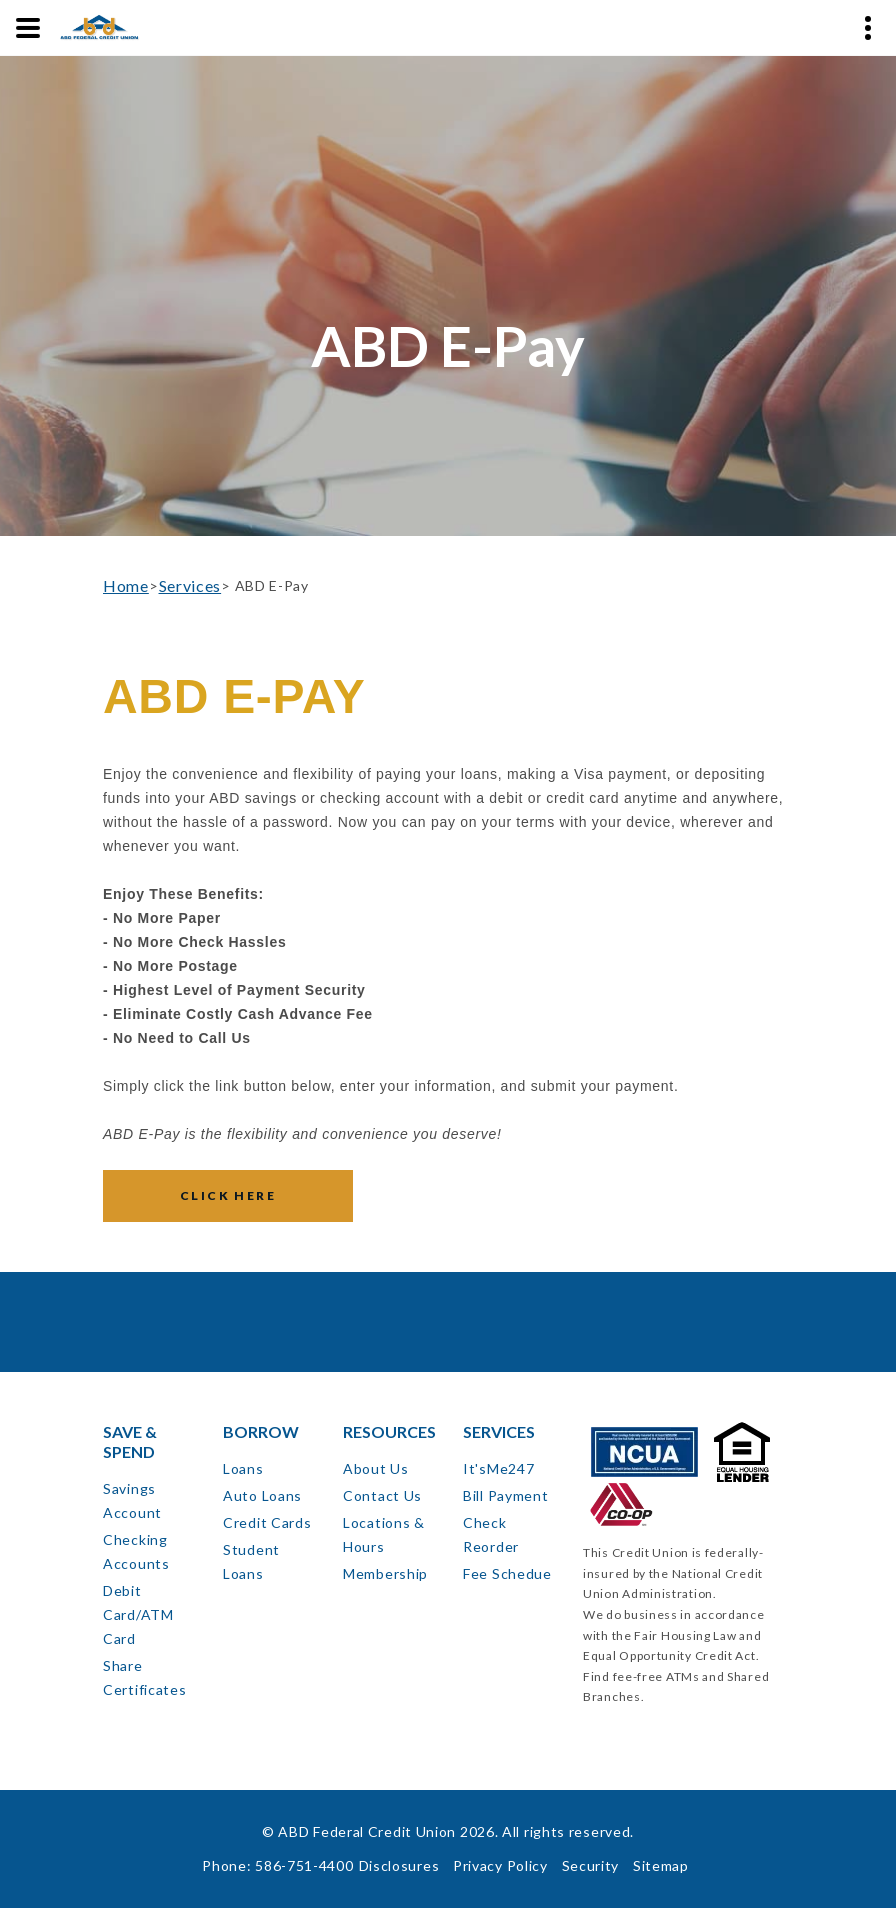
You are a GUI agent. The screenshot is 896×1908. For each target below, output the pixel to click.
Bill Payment (505, 1495)
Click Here (228, 1195)
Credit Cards (267, 1522)
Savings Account (132, 1500)
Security (591, 1865)
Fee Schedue (507, 1573)
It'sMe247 (498, 1468)
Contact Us (382, 1495)
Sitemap (661, 1865)
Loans (243, 1468)
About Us (376, 1468)
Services (190, 585)
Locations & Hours (384, 1534)
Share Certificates (144, 1677)
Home (126, 585)
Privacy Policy (500, 1865)
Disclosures (399, 1865)
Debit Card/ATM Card (138, 1614)
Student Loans (251, 1561)
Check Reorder (491, 1534)
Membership (385, 1573)
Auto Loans (262, 1495)
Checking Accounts (136, 1551)
